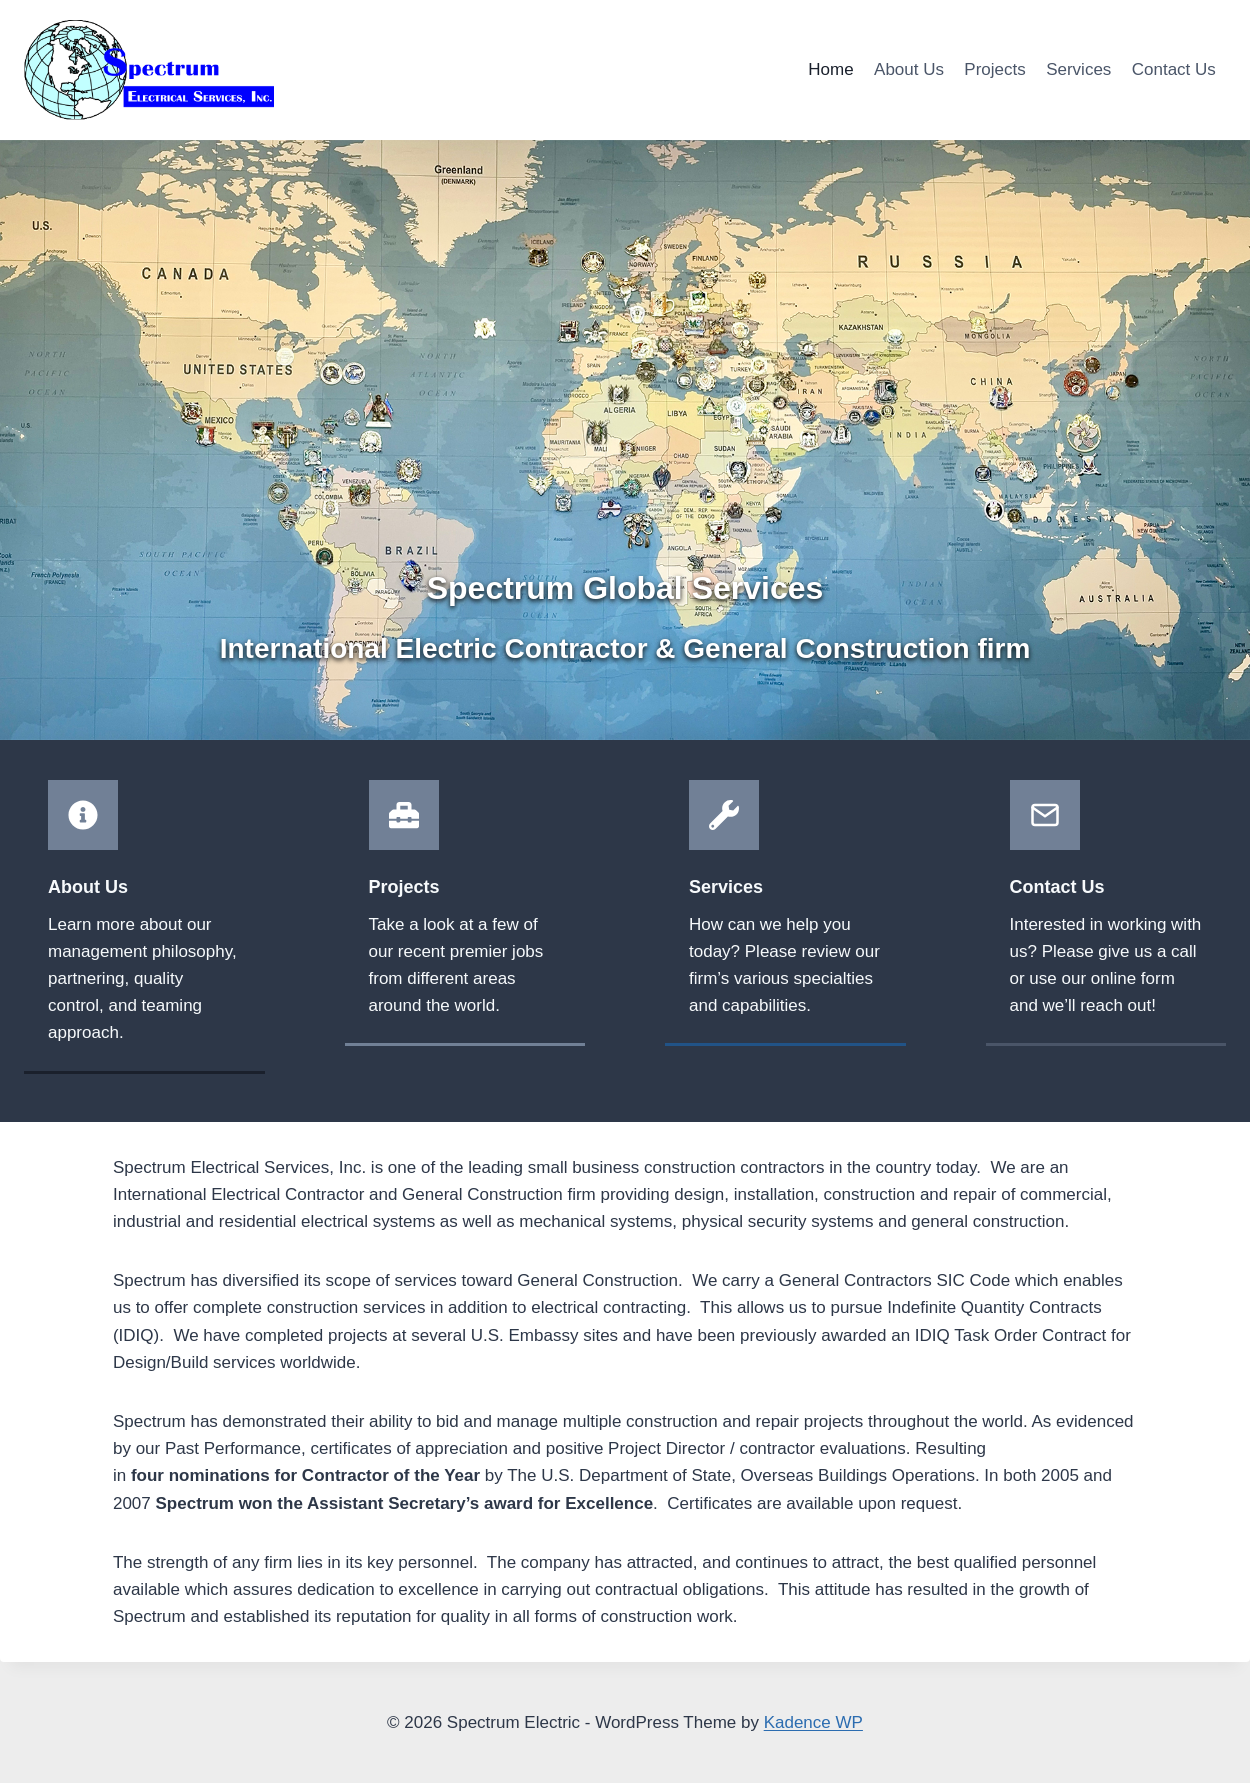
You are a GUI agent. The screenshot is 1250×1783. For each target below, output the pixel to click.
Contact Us (1174, 69)
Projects (994, 69)
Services (1078, 69)
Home (830, 69)
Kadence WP (813, 1722)
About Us (909, 69)
